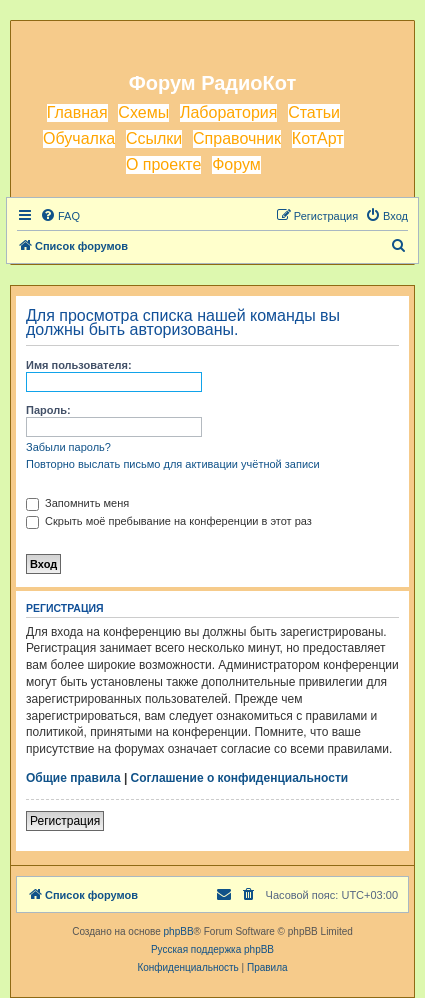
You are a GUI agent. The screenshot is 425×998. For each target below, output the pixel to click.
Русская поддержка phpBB (212, 949)
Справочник (237, 138)
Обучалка (79, 138)
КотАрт (318, 138)
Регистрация (65, 821)
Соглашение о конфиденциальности (240, 778)
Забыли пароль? (68, 447)
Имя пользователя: (79, 365)
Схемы (143, 112)
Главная (77, 112)
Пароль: (48, 410)
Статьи (314, 112)
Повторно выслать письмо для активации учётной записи (173, 464)
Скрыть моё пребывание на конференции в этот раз (169, 521)
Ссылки (154, 138)
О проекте (163, 164)
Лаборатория (228, 112)
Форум (236, 164)
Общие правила (73, 778)
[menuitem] (60, 216)
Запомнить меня (77, 503)
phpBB (179, 931)
